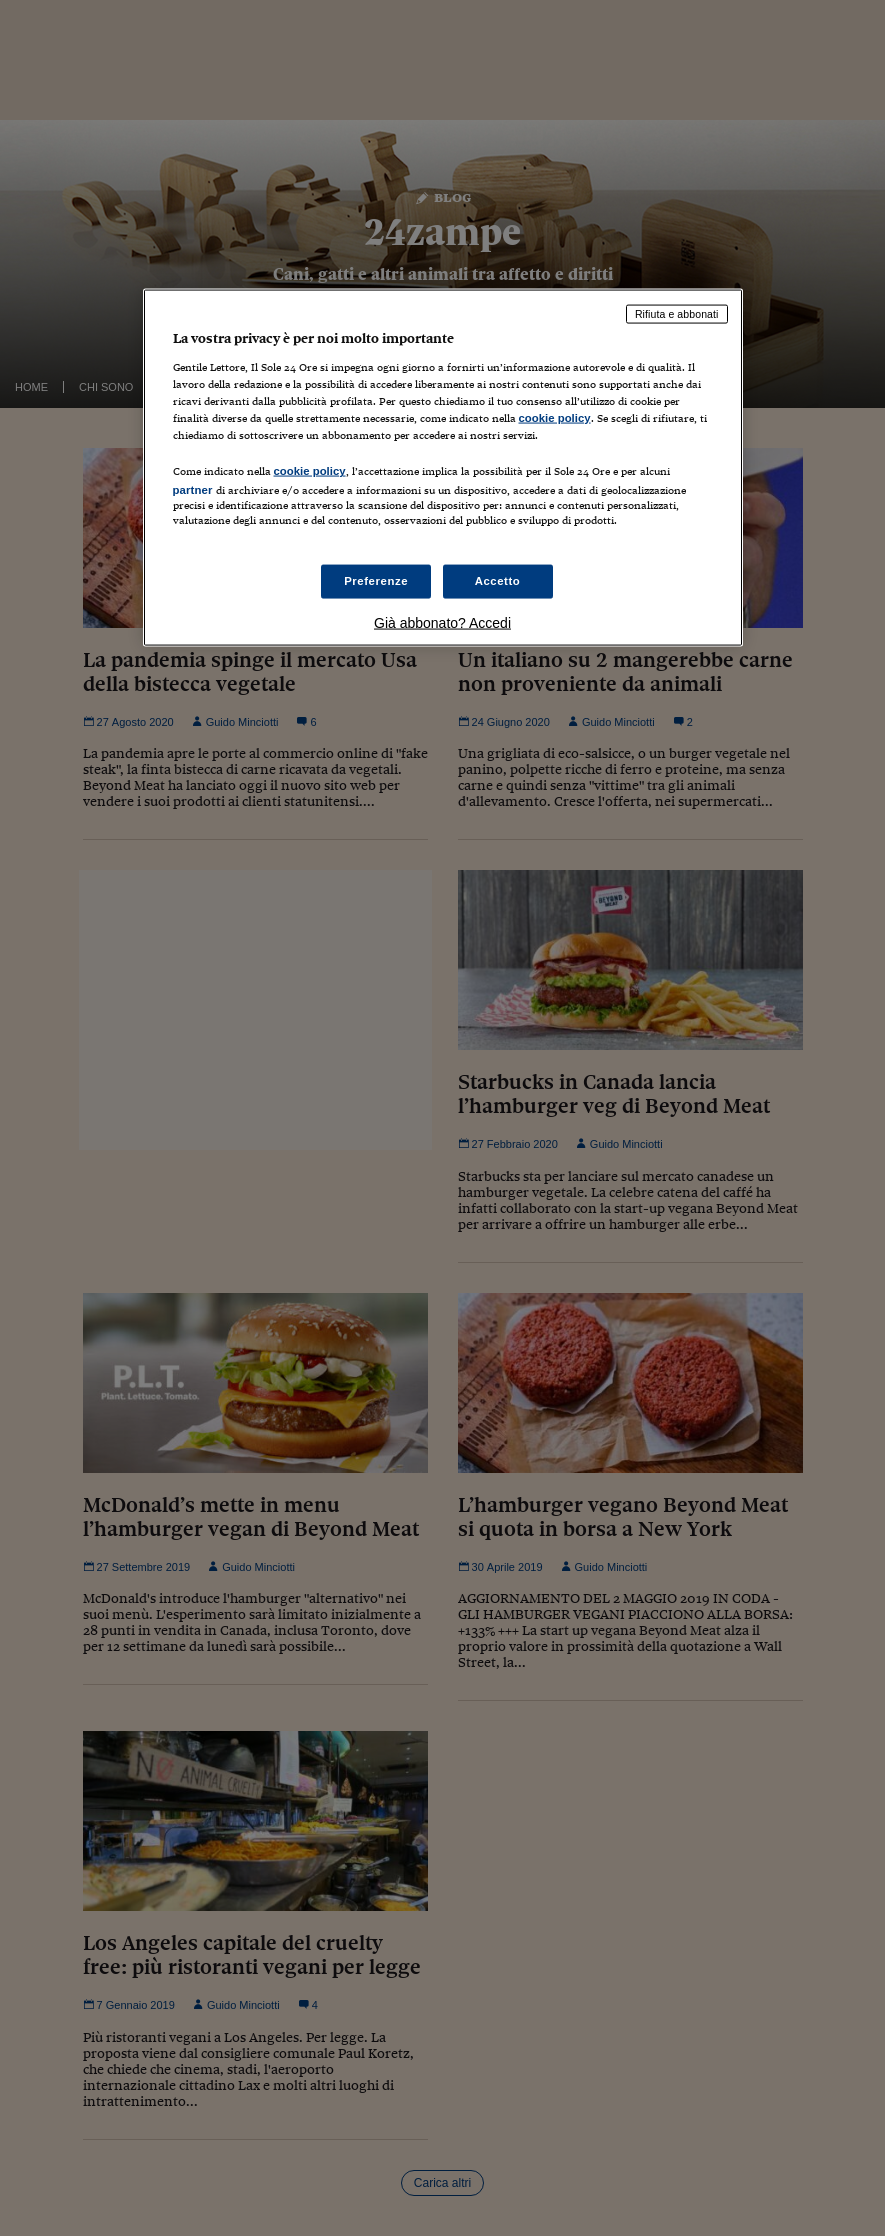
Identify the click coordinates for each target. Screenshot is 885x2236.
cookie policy (555, 418)
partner (193, 490)
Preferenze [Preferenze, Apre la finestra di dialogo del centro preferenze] (376, 580)
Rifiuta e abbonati (677, 314)
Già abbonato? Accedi (442, 622)
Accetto (498, 580)
